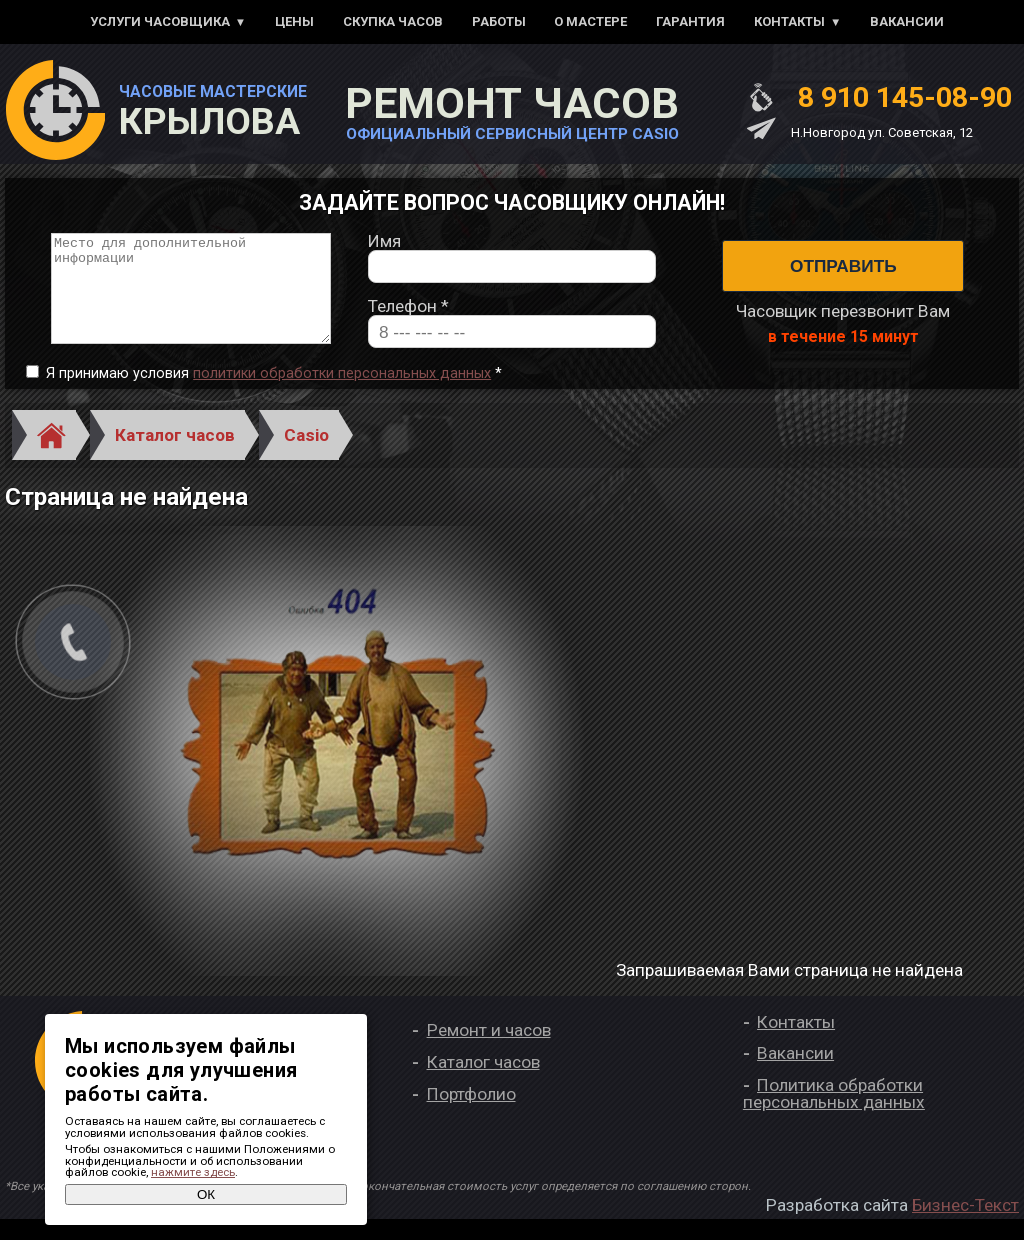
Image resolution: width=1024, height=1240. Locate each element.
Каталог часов (175, 455)
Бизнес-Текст (965, 1226)
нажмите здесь (193, 1172)
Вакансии (907, 21)
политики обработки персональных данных (342, 394)
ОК (206, 1194)
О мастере (590, 21)
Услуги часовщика (160, 21)
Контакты (789, 21)
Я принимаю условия (274, 395)
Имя (384, 251)
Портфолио (471, 1114)
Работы (499, 21)
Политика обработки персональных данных (834, 1113)
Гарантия (690, 21)
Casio (306, 455)
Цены (294, 21)
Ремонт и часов (489, 1051)
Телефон (408, 316)
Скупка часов (393, 21)
